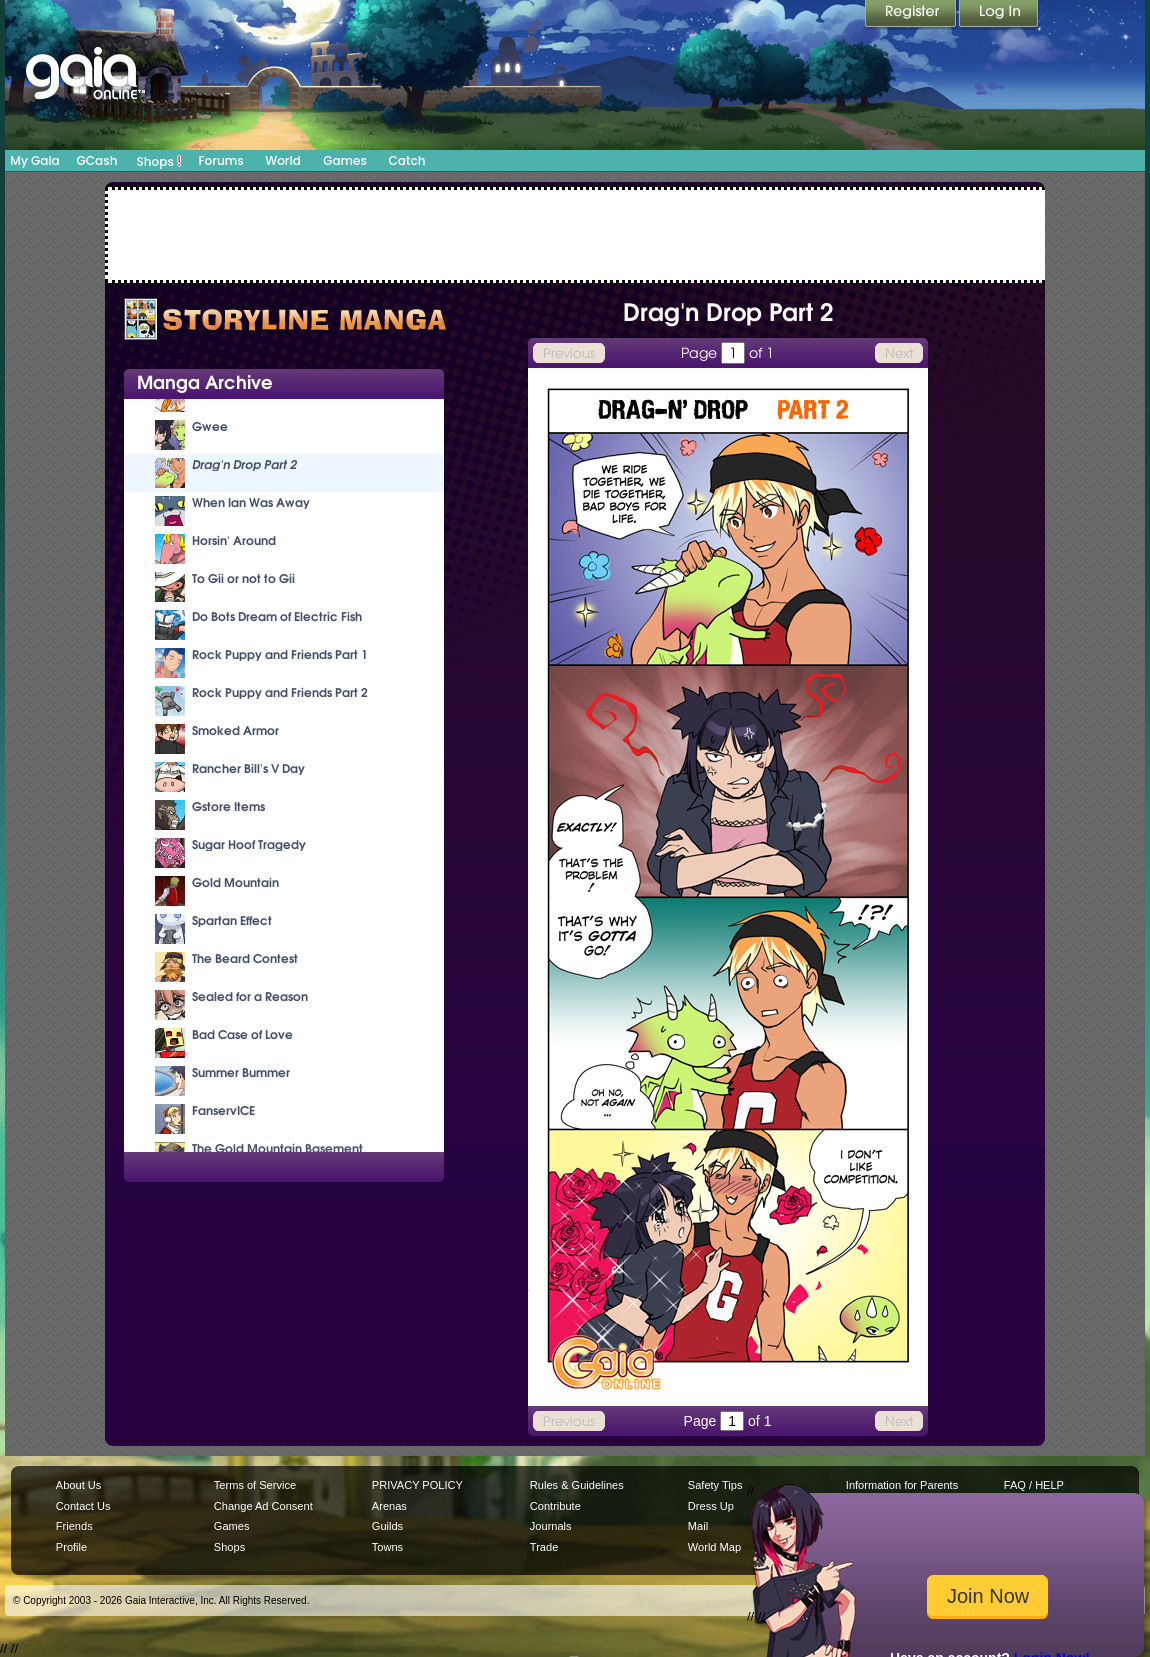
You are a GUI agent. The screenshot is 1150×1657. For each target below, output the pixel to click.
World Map (714, 1547)
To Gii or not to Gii (243, 578)
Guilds (387, 1526)
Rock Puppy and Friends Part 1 (280, 654)
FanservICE (223, 1110)
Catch (407, 160)
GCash (97, 160)
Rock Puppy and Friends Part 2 (280, 692)
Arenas (389, 1506)
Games (345, 160)
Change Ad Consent (263, 1506)
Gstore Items (228, 806)
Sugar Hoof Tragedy (249, 844)
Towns (387, 1547)
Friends (74, 1526)
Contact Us (83, 1506)
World (283, 160)
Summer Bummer (241, 1072)
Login (999, 15)
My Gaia (34, 160)
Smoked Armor (235, 730)
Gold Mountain (235, 882)
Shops (159, 161)
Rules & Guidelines (577, 1485)
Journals (551, 1526)
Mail (698, 1526)
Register (912, 15)
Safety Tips (715, 1485)
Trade (544, 1547)
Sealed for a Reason (250, 996)
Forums (220, 160)
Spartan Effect (232, 920)
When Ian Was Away (251, 502)
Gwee (210, 426)
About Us (78, 1485)
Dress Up (711, 1506)
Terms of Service (255, 1485)
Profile (71, 1547)
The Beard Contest (245, 958)
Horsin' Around (234, 540)
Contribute (555, 1506)
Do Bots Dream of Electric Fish (277, 616)
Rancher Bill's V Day (248, 768)
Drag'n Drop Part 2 (244, 464)
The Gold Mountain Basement (277, 1148)
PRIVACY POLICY (417, 1485)
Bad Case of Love (242, 1034)
